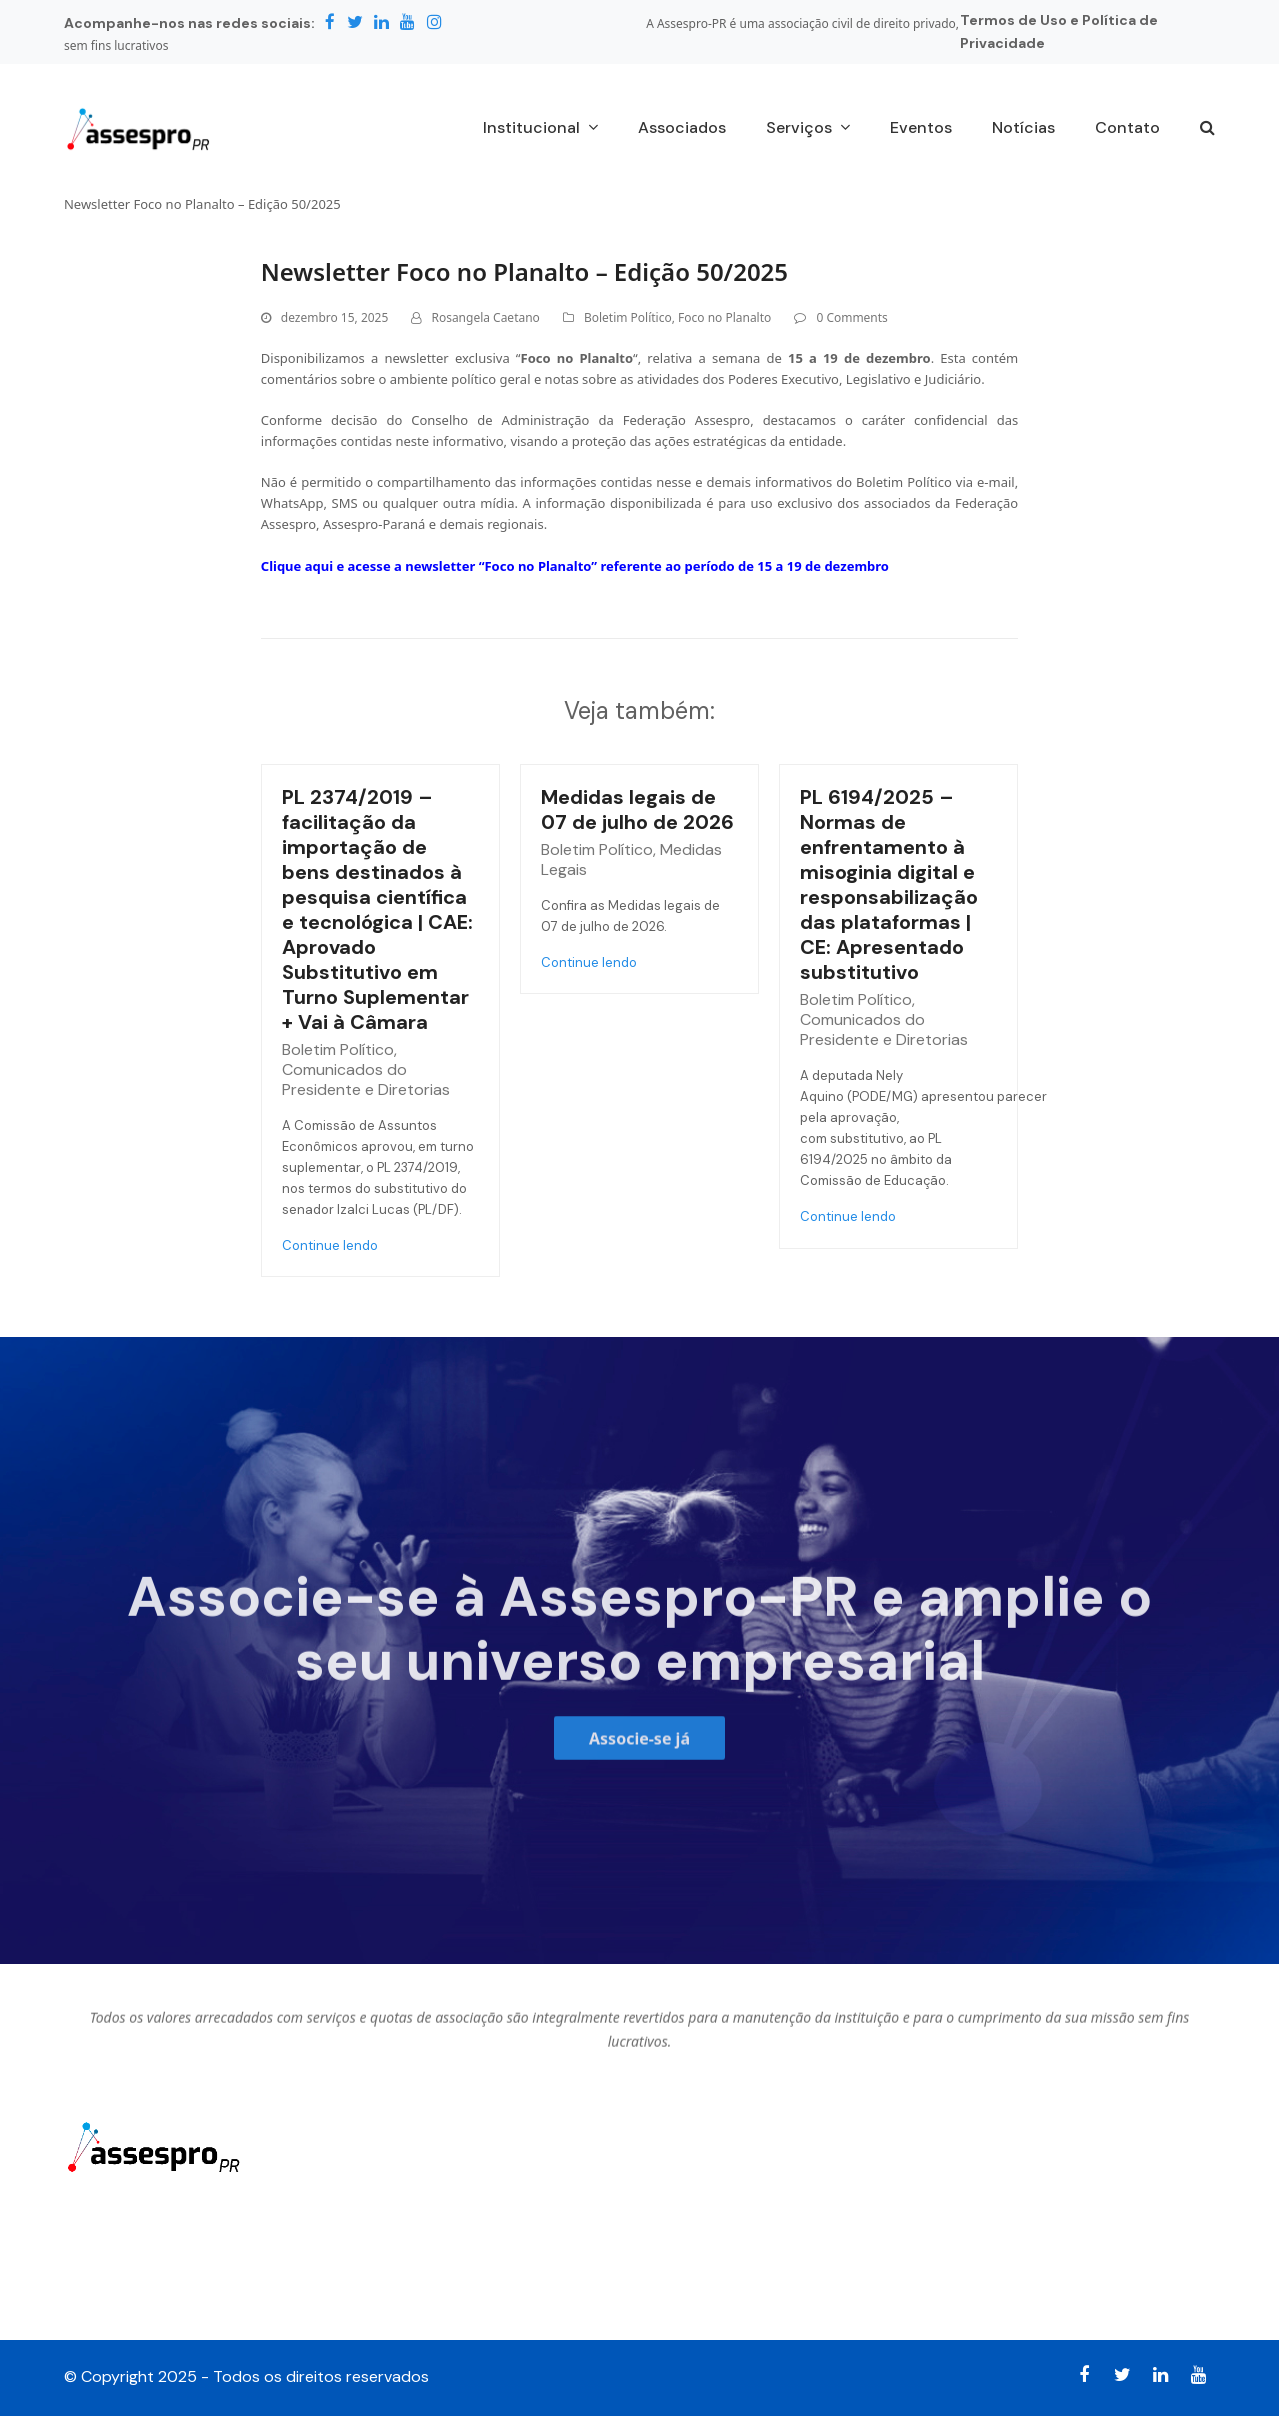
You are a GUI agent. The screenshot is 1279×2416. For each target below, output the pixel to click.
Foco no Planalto (724, 317)
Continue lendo (330, 1245)
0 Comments (851, 317)
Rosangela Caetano (485, 317)
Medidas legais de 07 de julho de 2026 (637, 809)
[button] (1207, 129)
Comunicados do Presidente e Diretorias (366, 1079)
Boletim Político (628, 317)
